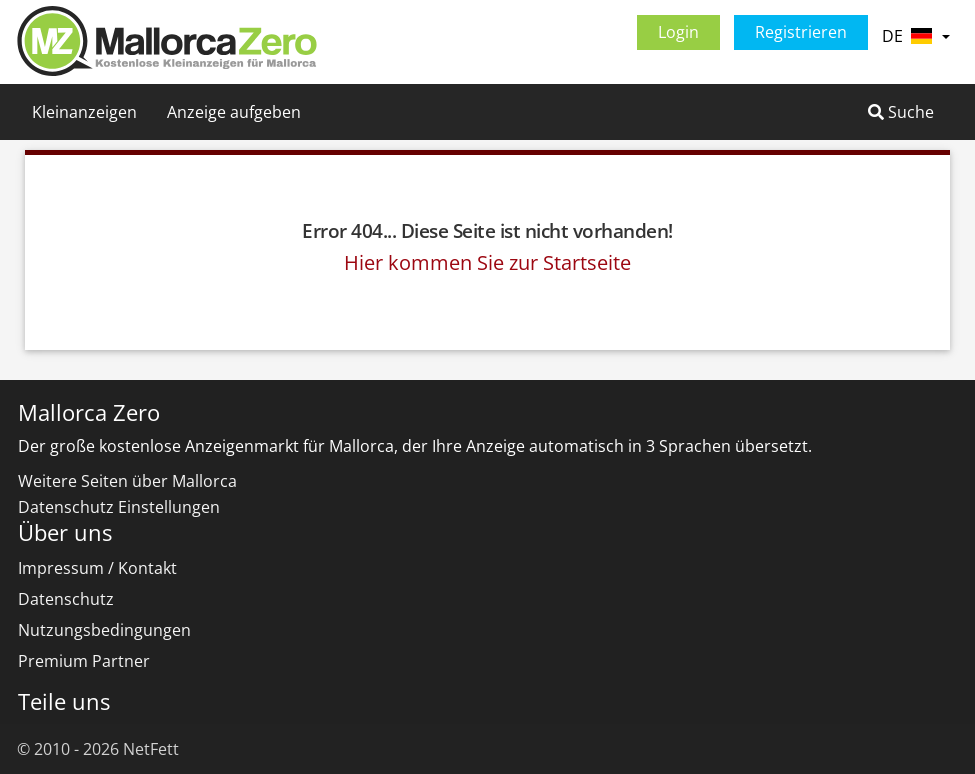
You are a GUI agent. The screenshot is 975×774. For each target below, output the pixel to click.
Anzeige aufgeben (234, 112)
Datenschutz (66, 599)
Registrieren (801, 32)
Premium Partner (84, 661)
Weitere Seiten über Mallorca (127, 481)
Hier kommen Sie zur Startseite (487, 262)
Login (678, 32)
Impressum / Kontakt (97, 568)
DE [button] (916, 36)
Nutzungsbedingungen (104, 630)
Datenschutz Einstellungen (119, 507)
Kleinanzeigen (84, 112)
